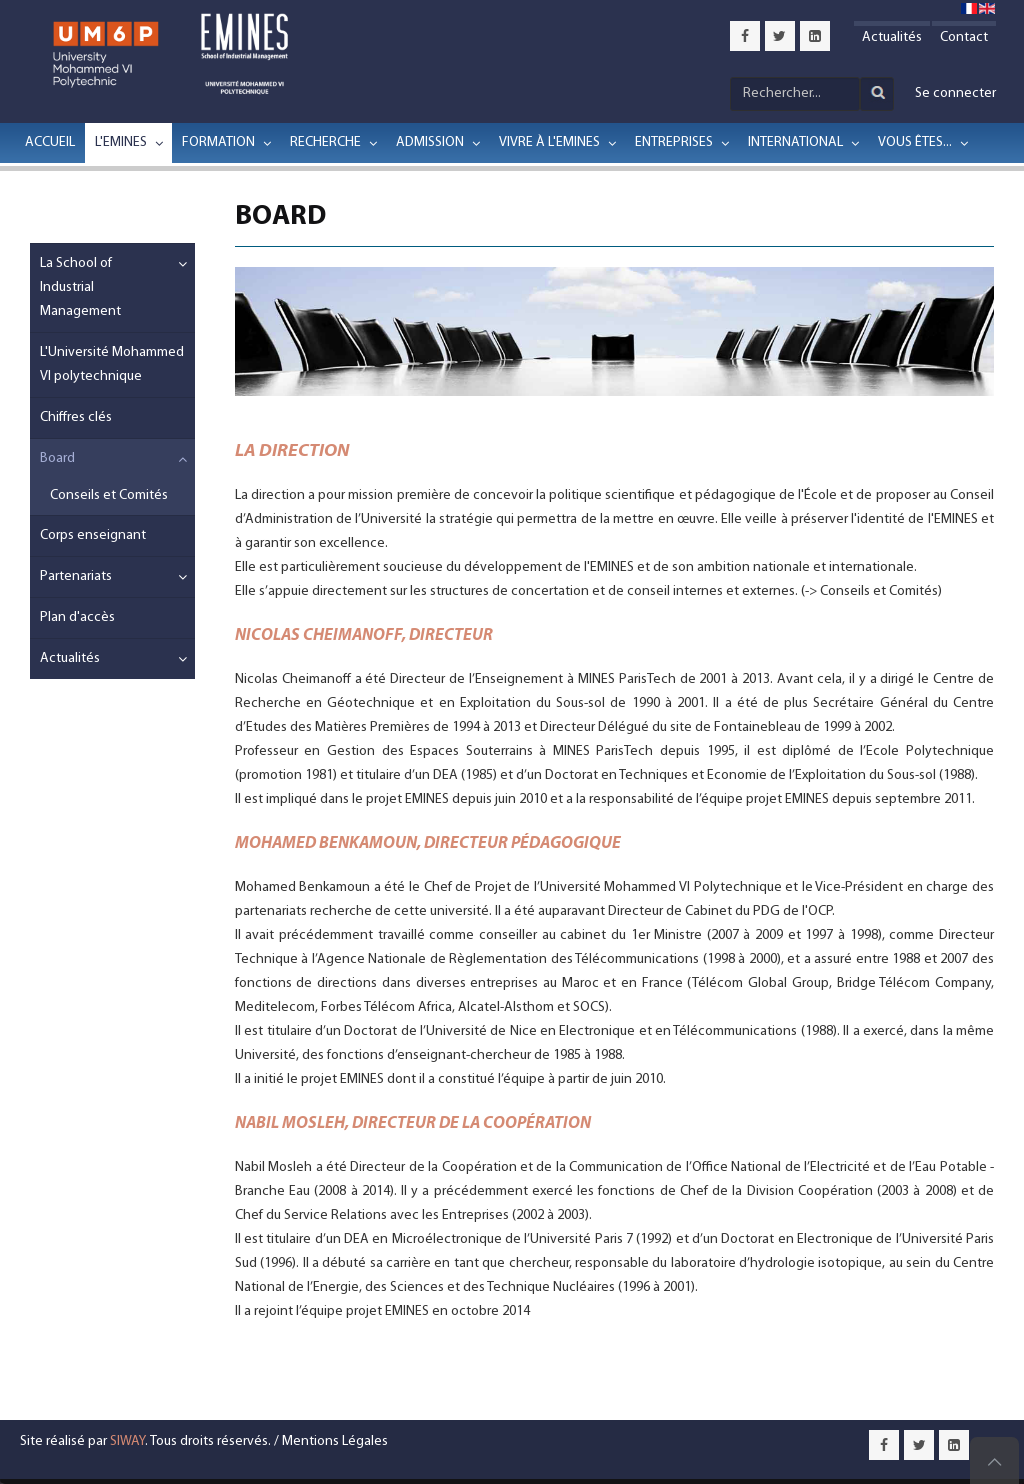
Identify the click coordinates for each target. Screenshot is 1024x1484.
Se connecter (955, 93)
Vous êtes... (915, 142)
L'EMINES (121, 142)
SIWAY (127, 1441)
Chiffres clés (76, 417)
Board (57, 458)
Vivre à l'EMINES (549, 142)
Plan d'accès (77, 617)
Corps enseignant (93, 535)
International (795, 142)
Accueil (50, 142)
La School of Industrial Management (80, 287)
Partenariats (76, 576)
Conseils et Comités (109, 495)
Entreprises (674, 142)
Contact (964, 37)
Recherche (325, 142)
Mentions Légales (335, 1441)
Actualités (892, 37)
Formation (218, 142)
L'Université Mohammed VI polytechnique (112, 364)
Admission (430, 142)
